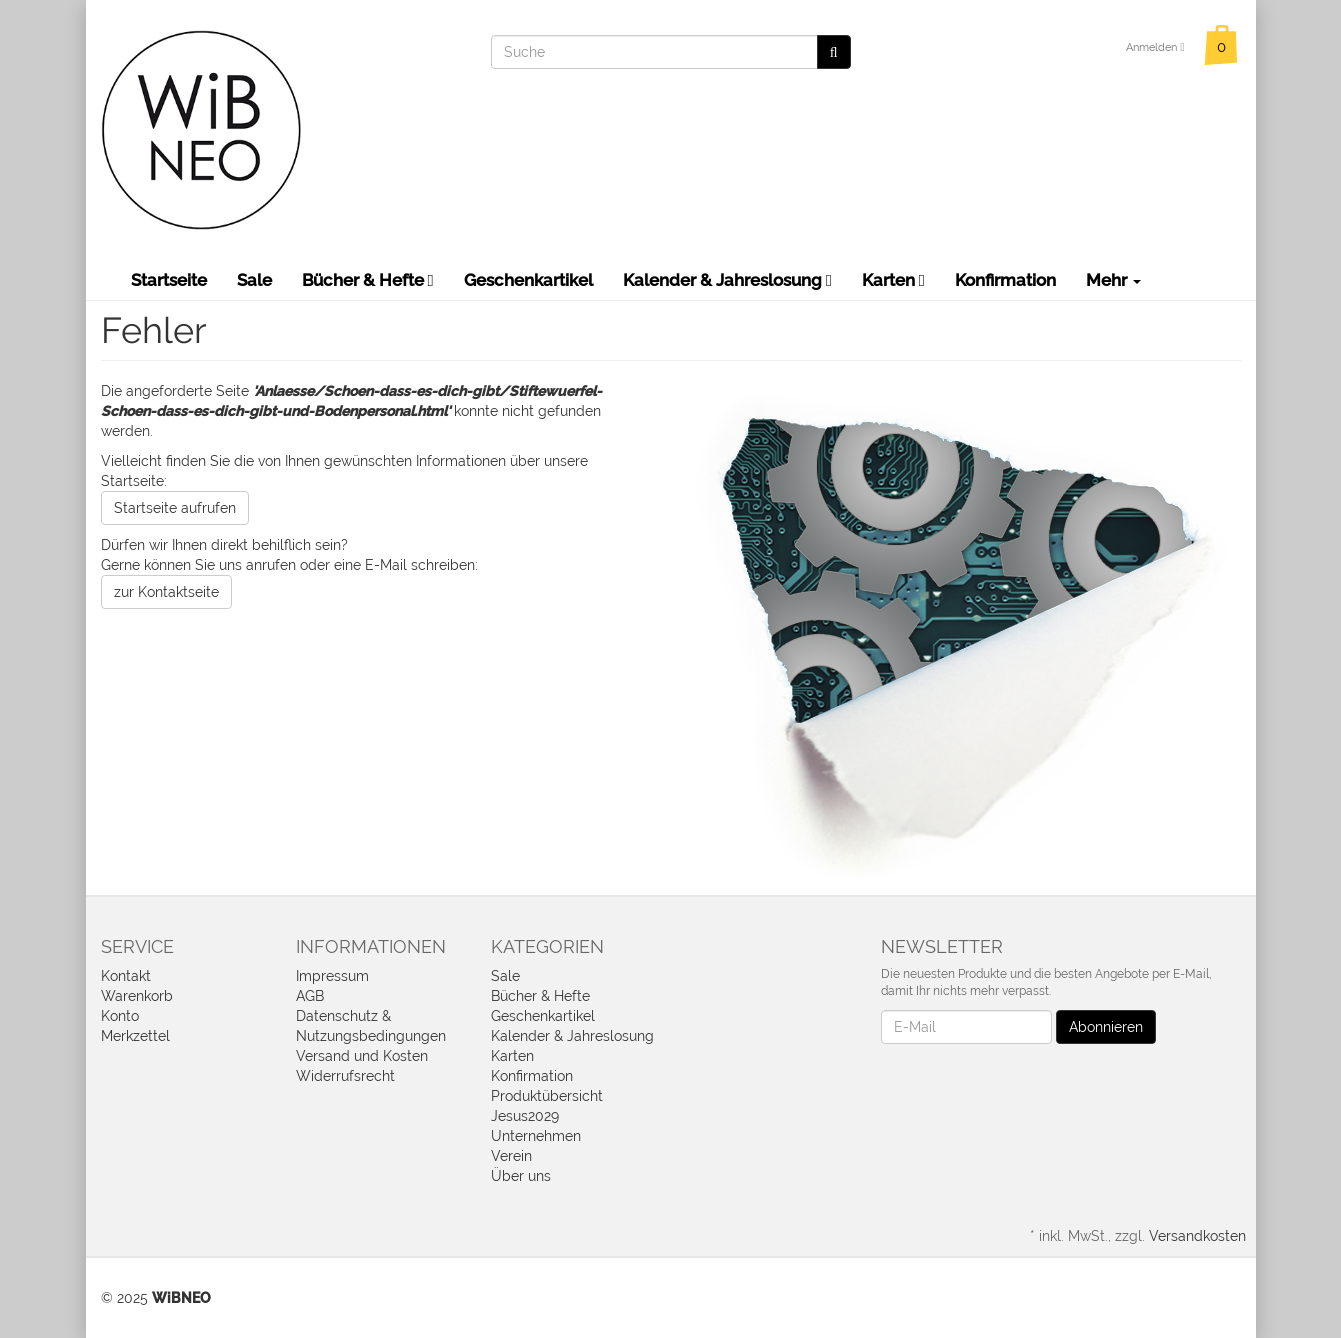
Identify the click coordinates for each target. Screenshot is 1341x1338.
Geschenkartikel (528, 280)
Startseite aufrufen (175, 508)
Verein (511, 1156)
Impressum (332, 976)
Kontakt (126, 976)
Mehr (1113, 280)
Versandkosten (1197, 1236)
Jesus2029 (525, 1116)
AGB (310, 996)
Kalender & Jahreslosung (727, 280)
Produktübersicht (547, 1096)
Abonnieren (1106, 1027)
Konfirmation (1005, 280)
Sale (254, 280)
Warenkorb (137, 996)
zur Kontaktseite (166, 592)
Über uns (521, 1176)
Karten (893, 280)
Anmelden (1155, 47)
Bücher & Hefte (368, 280)
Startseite (169, 280)
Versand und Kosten (362, 1056)
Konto (120, 1016)
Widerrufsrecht (345, 1076)
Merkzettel (135, 1036)
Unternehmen (536, 1136)
